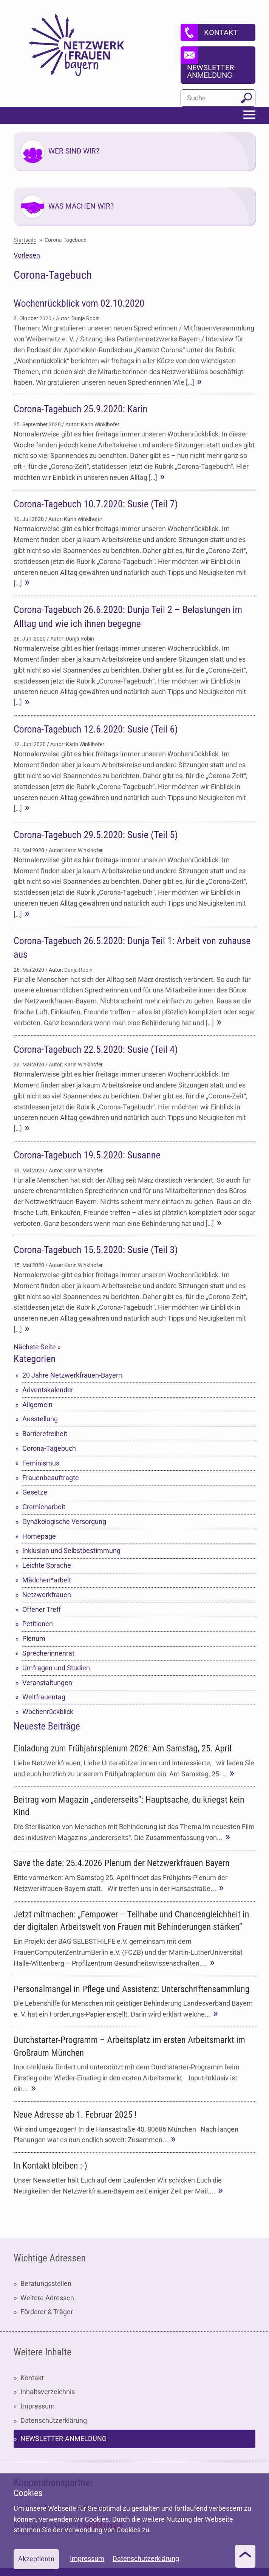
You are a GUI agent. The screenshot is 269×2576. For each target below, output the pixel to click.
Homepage (39, 1536)
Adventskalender (47, 1390)
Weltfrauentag (43, 1697)
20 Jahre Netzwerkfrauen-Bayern (72, 1375)
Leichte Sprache (46, 1565)
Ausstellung (40, 1419)
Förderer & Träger (46, 2312)
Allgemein (37, 1405)
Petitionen (37, 1624)
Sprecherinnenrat (48, 1653)
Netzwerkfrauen (46, 1595)
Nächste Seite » (37, 1347)
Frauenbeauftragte (50, 1478)
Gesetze (34, 1492)
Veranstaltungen (47, 1683)
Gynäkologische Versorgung (64, 1521)
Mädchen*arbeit (46, 1580)
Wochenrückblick (47, 1712)
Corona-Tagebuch (49, 1448)
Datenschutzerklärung (53, 2420)
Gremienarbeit (43, 1507)
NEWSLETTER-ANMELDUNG (63, 2438)
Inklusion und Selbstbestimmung (71, 1551)
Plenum (33, 1638)
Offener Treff (41, 1609)
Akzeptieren (36, 2559)
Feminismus (40, 1463)
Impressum (37, 2406)
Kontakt (32, 2378)
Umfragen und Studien (56, 1668)
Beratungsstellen (45, 2283)
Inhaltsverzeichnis (47, 2392)
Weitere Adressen (47, 2298)
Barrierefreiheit (44, 1434)
